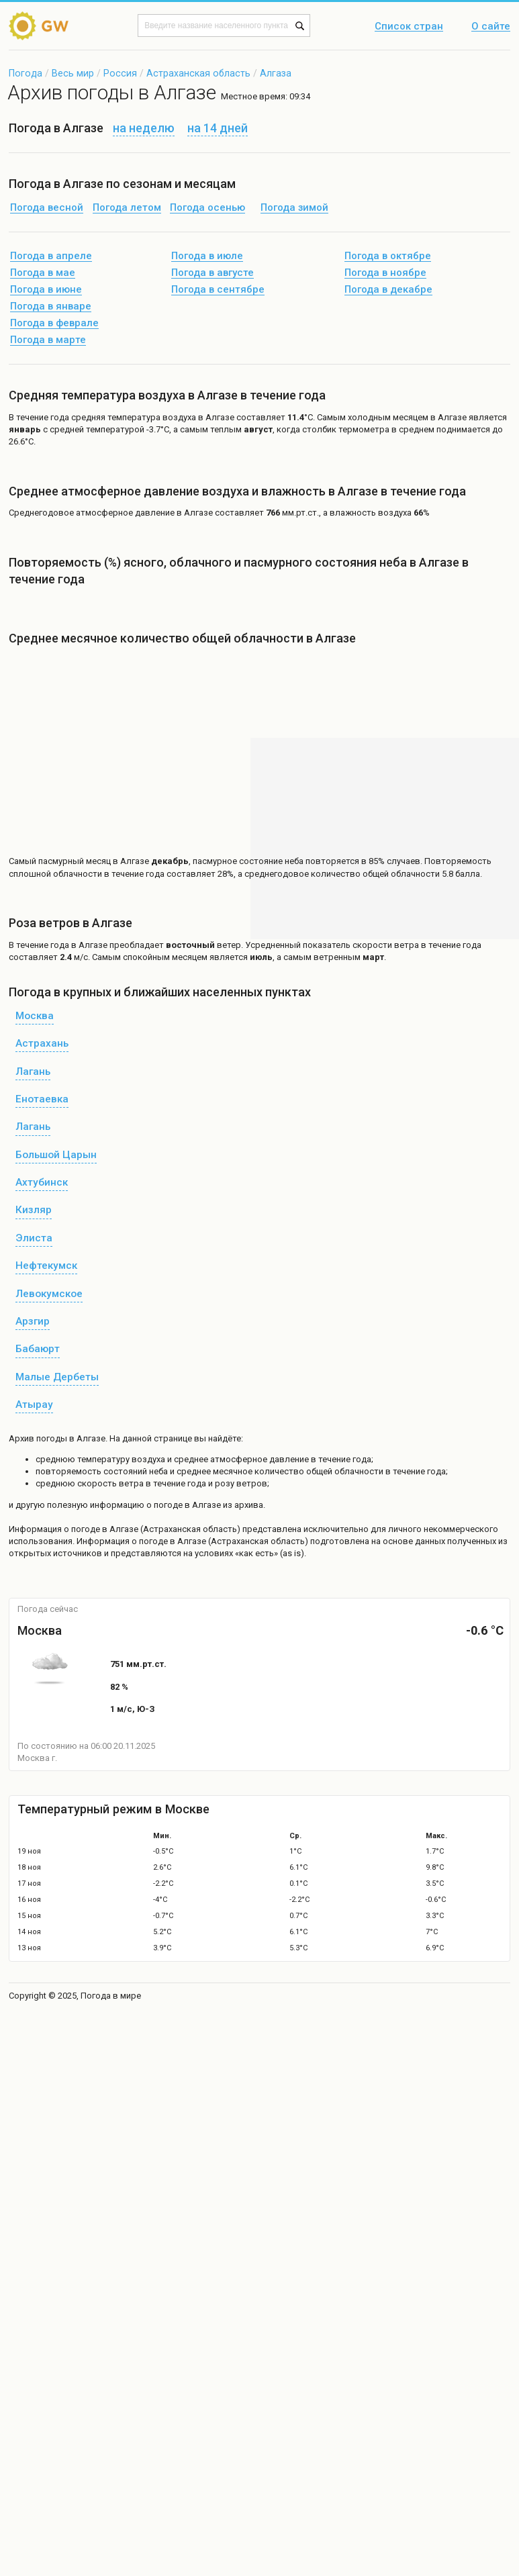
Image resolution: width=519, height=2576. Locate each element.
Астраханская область (198, 73)
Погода (25, 73)
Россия (120, 73)
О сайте (490, 26)
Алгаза (275, 73)
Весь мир (73, 73)
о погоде (83, 1529)
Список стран (409, 26)
